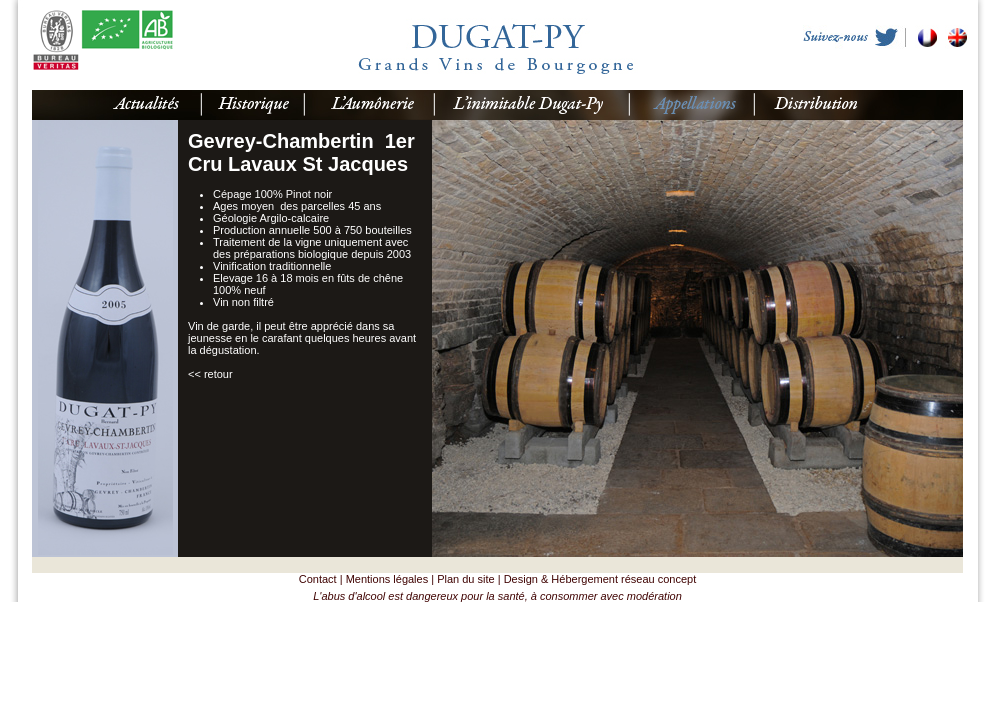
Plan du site (465, 579)
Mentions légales (387, 579)
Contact (318, 579)
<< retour (210, 374)
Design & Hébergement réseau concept (600, 579)
